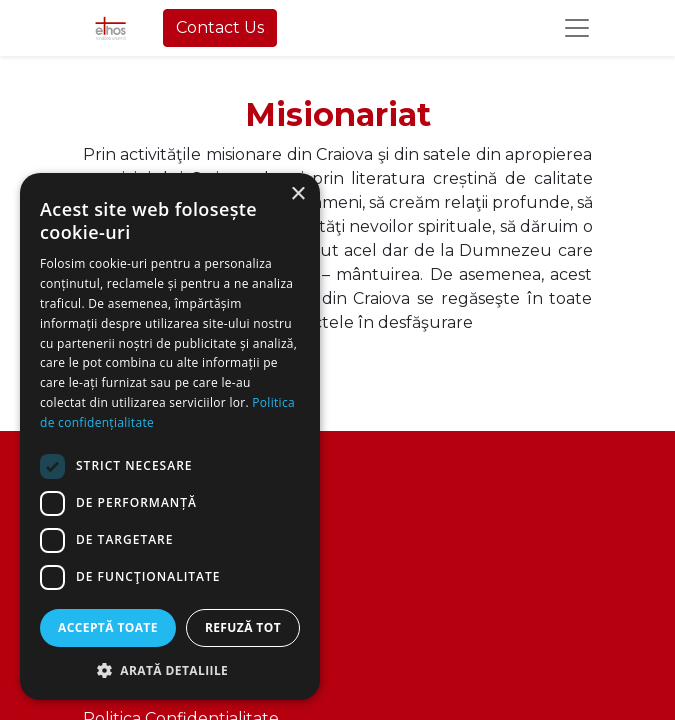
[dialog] (170, 436)
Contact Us (220, 27)
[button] (170, 670)
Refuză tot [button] (243, 627)
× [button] (297, 194)
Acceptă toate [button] (108, 627)
